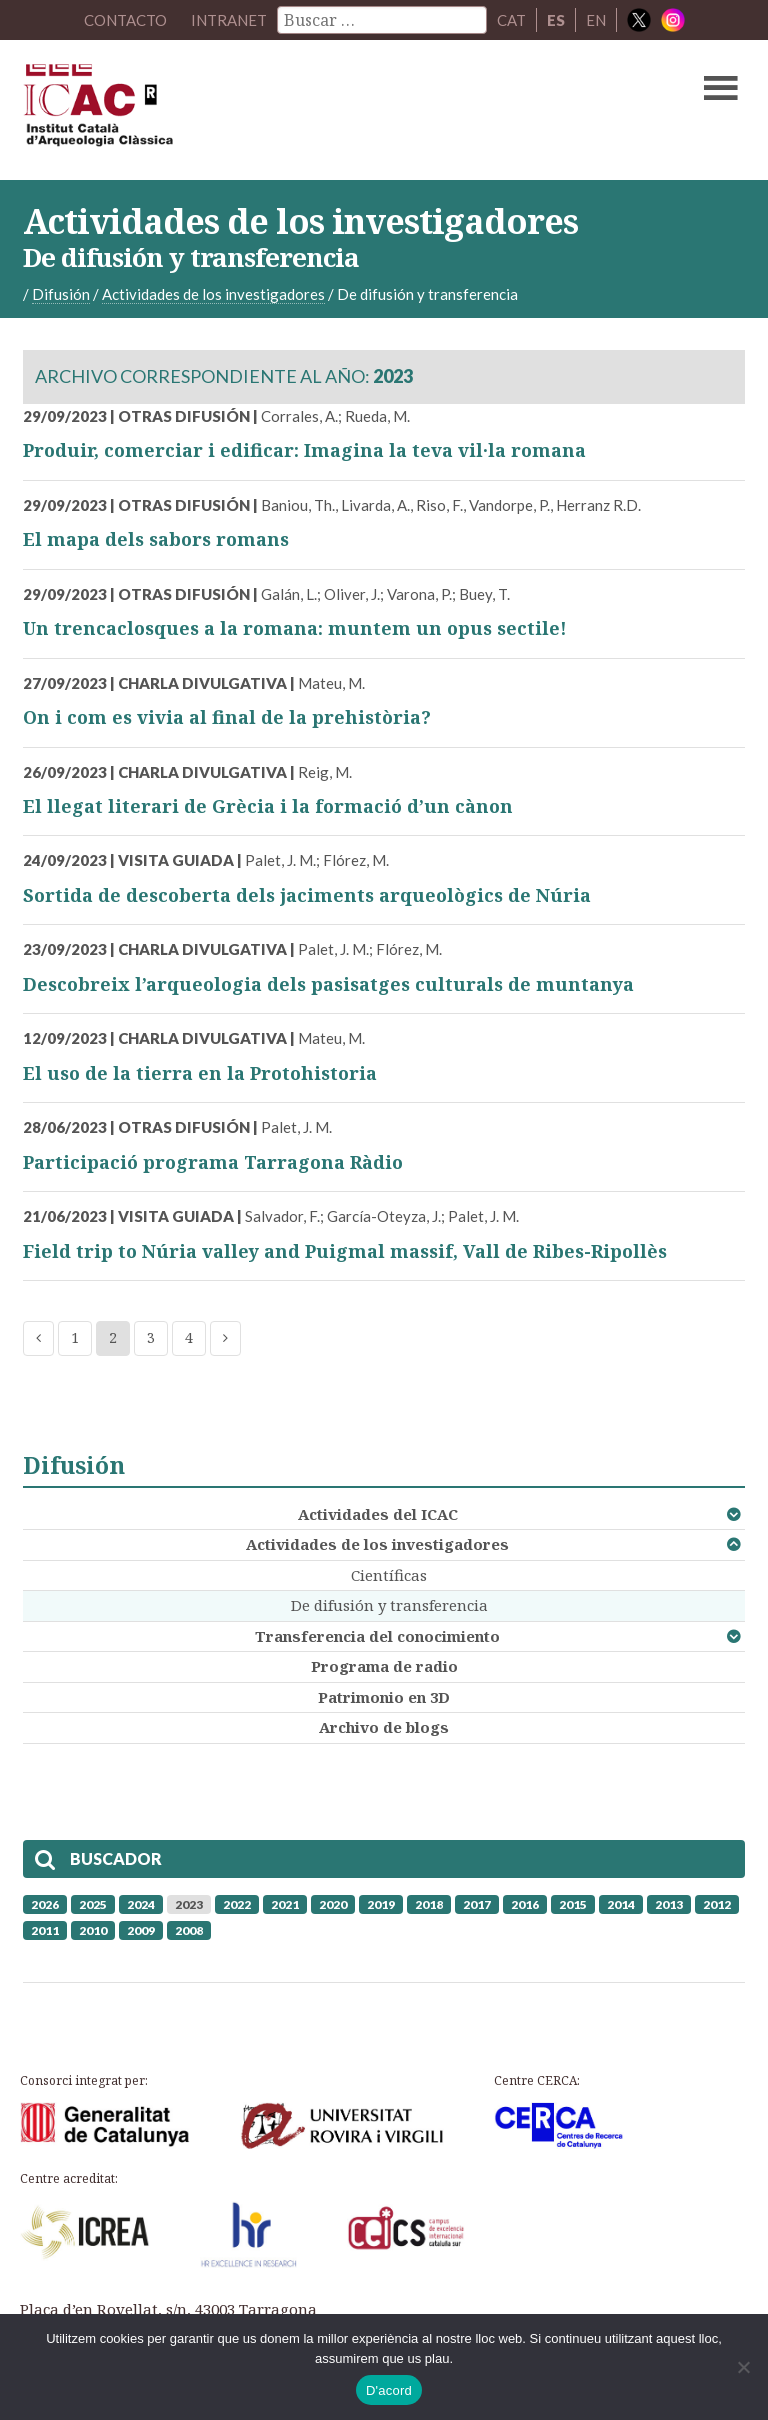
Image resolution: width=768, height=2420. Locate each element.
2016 (525, 1904)
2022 (237, 1904)
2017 (477, 1904)
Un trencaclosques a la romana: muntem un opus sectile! (295, 628)
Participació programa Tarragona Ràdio (213, 1162)
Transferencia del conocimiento (377, 1636)
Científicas (389, 1575)
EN (596, 20)
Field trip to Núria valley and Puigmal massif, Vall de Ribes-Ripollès (345, 1251)
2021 (285, 1904)
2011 (45, 1930)
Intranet (229, 20)
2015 (573, 1904)
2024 (141, 1904)
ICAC (307, 110)
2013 (669, 1904)
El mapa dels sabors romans (156, 539)
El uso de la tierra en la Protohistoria (200, 1073)
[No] (743, 2367)
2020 (333, 1904)
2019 (381, 1904)
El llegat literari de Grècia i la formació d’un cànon (268, 806)
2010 (93, 1930)
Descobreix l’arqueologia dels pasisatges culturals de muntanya (328, 984)
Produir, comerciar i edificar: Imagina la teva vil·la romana (304, 450)
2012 (717, 1904)
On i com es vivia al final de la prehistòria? (227, 717)
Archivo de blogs (384, 1727)
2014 (621, 1904)
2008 (189, 1930)
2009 (141, 1930)
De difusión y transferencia (389, 1605)
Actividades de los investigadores (377, 1544)
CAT (511, 20)
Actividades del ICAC (378, 1514)
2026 (45, 1904)
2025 (93, 1904)
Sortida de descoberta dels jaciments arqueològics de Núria (307, 895)
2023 (189, 1904)
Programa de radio (384, 1666)
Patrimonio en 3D (384, 1697)
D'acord (389, 2390)
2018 (429, 1904)
